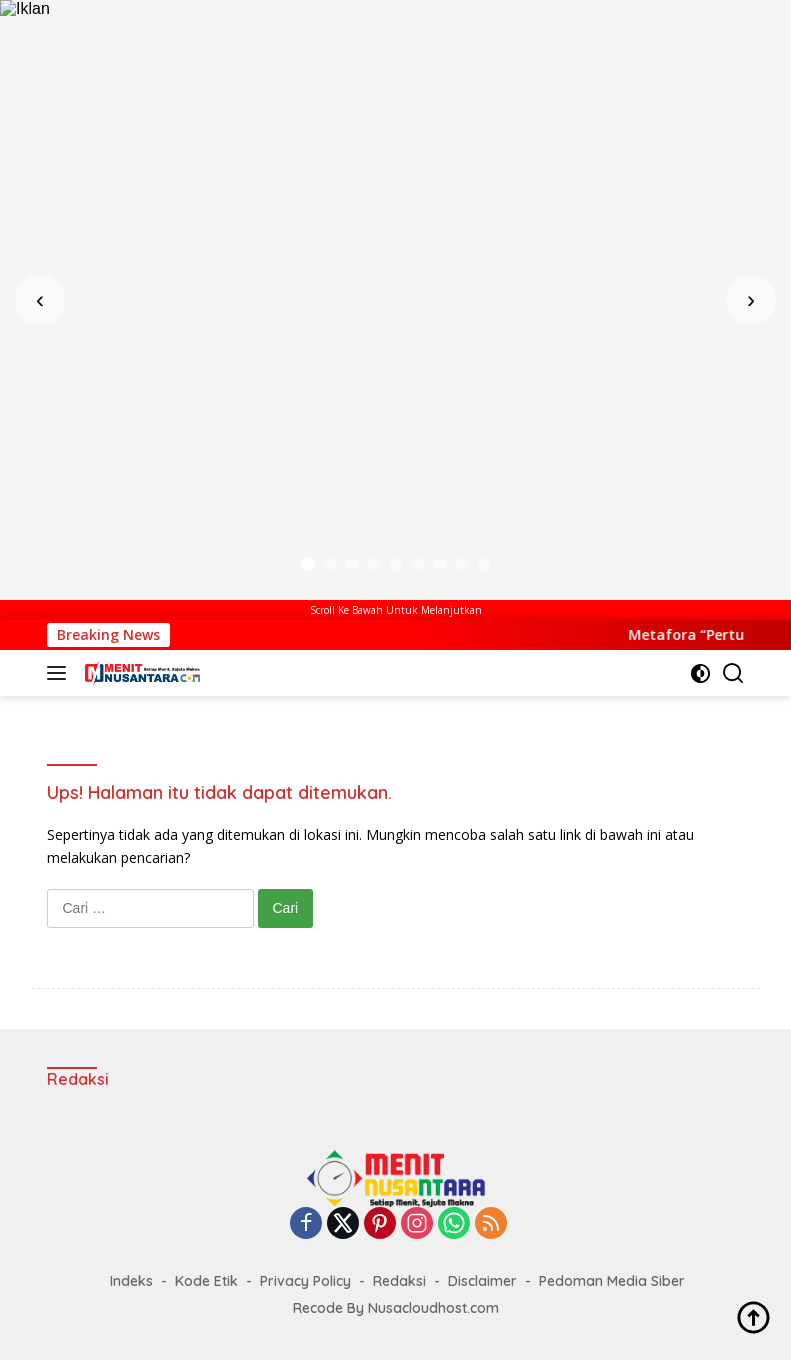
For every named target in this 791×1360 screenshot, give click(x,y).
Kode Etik (206, 1281)
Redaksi (399, 1281)
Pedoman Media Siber (612, 1281)
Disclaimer (482, 1281)
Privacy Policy (305, 1281)
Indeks (131, 1281)
